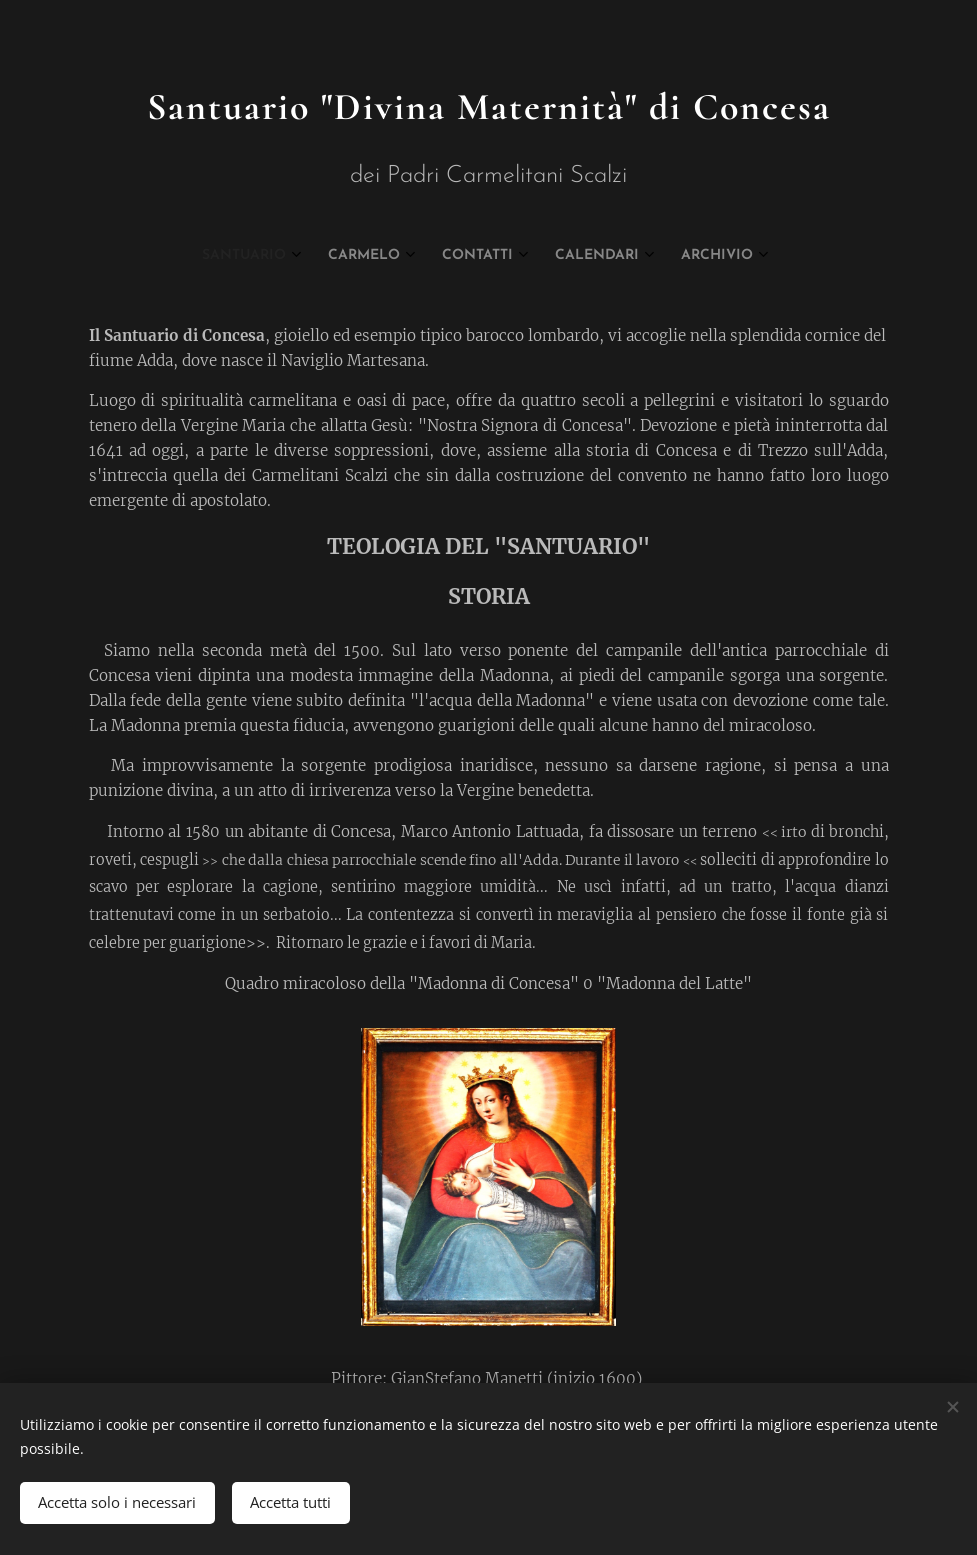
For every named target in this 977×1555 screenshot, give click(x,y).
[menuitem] (406, 256)
